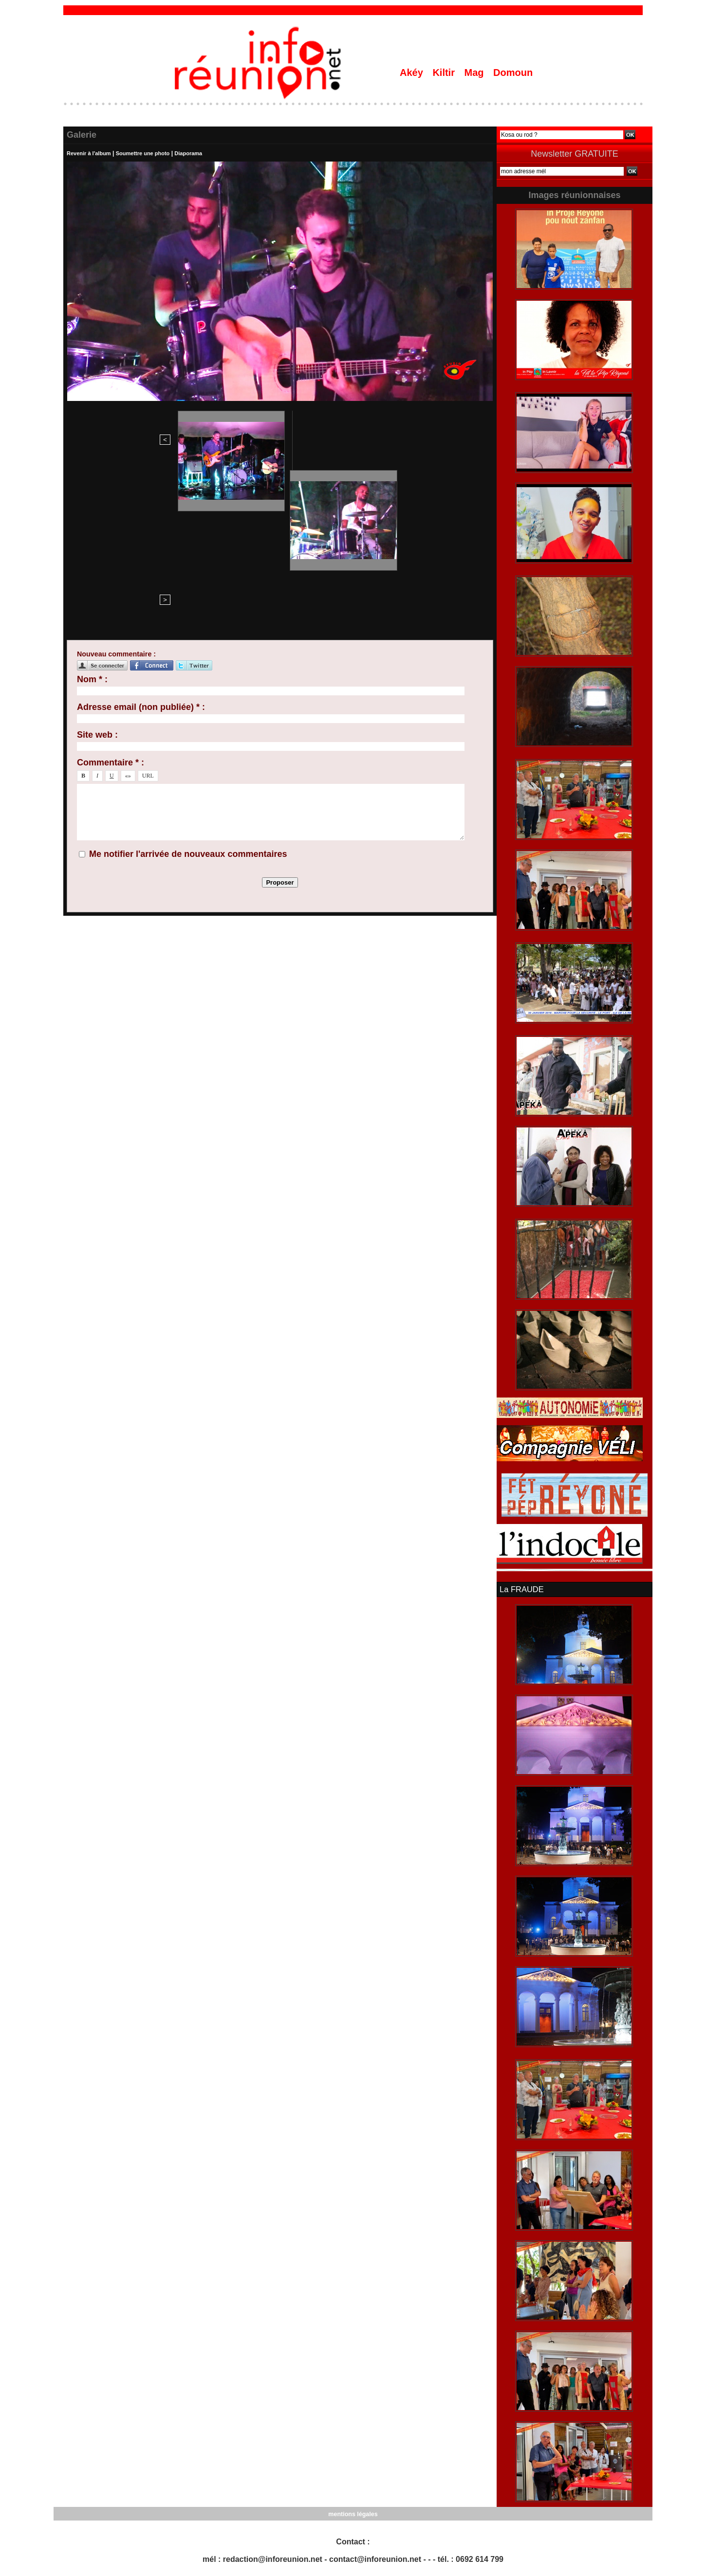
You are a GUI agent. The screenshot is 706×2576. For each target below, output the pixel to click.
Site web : (97, 576)
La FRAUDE (521, 1589)
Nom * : (92, 520)
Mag (475, 72)
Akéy (413, 72)
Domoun (513, 72)
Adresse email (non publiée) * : (141, 548)
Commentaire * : (110, 603)
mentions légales (352, 2513)
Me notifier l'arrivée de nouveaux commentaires (188, 695)
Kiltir (444, 72)
